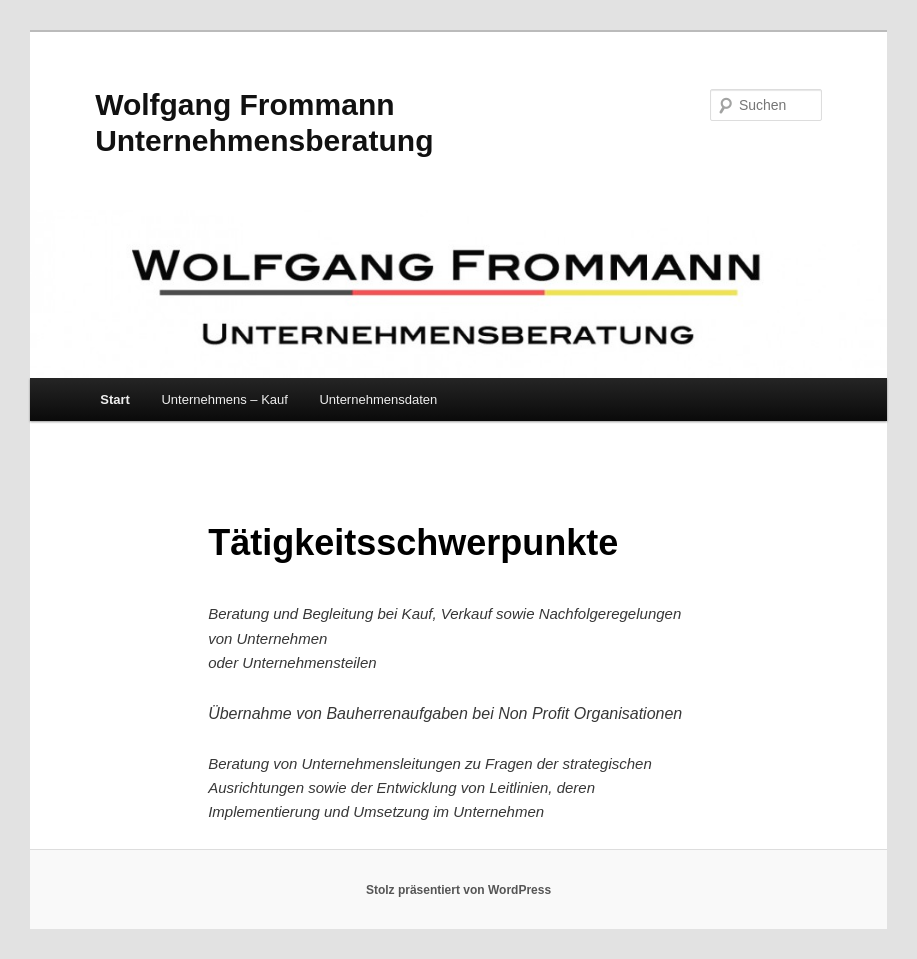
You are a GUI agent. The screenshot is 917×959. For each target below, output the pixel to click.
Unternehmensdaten (378, 399)
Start (115, 399)
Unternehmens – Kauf (224, 399)
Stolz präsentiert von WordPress (458, 890)
